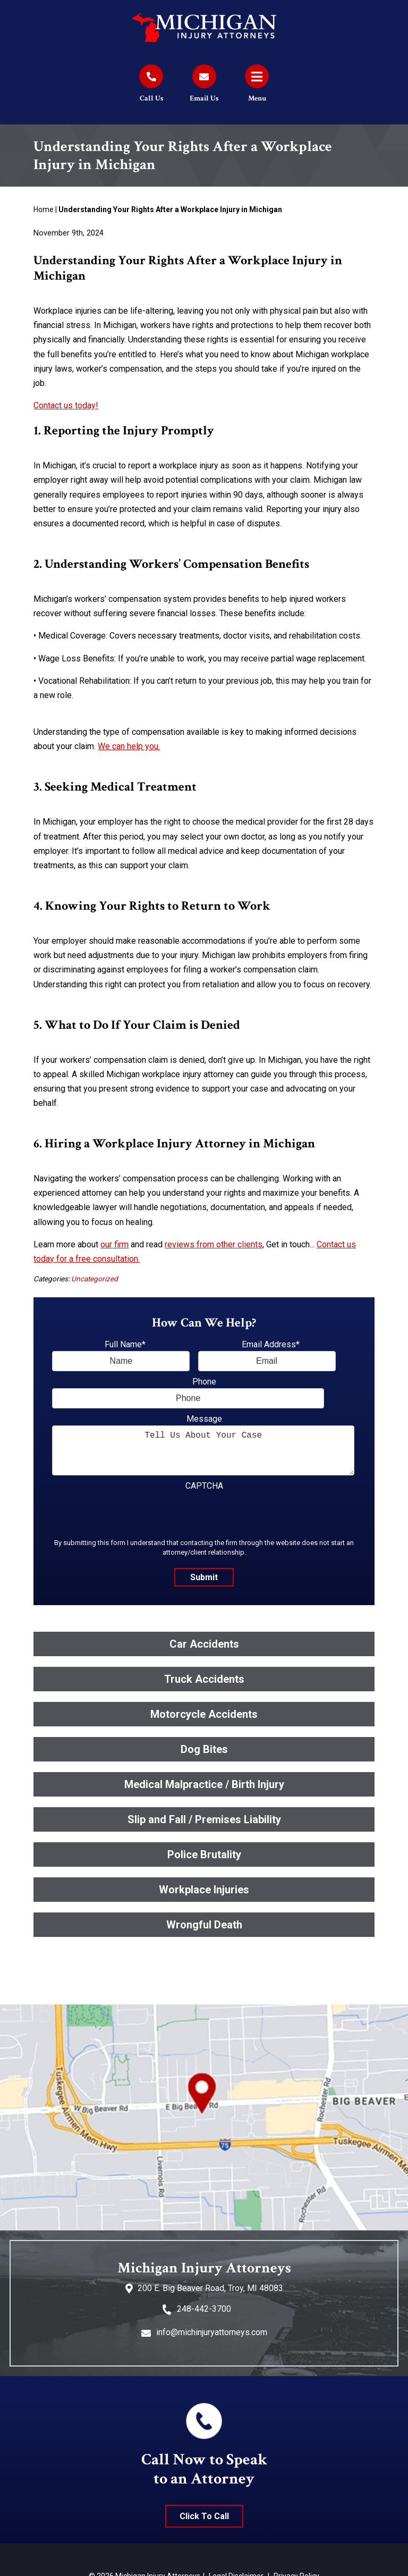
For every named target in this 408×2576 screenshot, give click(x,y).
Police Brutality (204, 1854)
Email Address (271, 1344)
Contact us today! (65, 405)
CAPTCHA (204, 1486)
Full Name (125, 1344)
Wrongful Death (204, 1924)
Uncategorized (94, 1278)
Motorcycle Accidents (204, 1714)
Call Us (151, 98)
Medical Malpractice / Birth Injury (204, 1784)
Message (204, 1419)
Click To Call (204, 2516)
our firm (114, 1244)
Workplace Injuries (204, 1889)
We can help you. (129, 746)
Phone (204, 1382)
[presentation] (133, 1513)
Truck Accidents (204, 1679)
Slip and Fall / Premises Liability (204, 1819)
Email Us (204, 98)
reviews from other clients (213, 1244)
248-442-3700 (204, 2309)
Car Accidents (204, 1644)
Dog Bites (204, 1749)
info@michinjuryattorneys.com (211, 2332)
